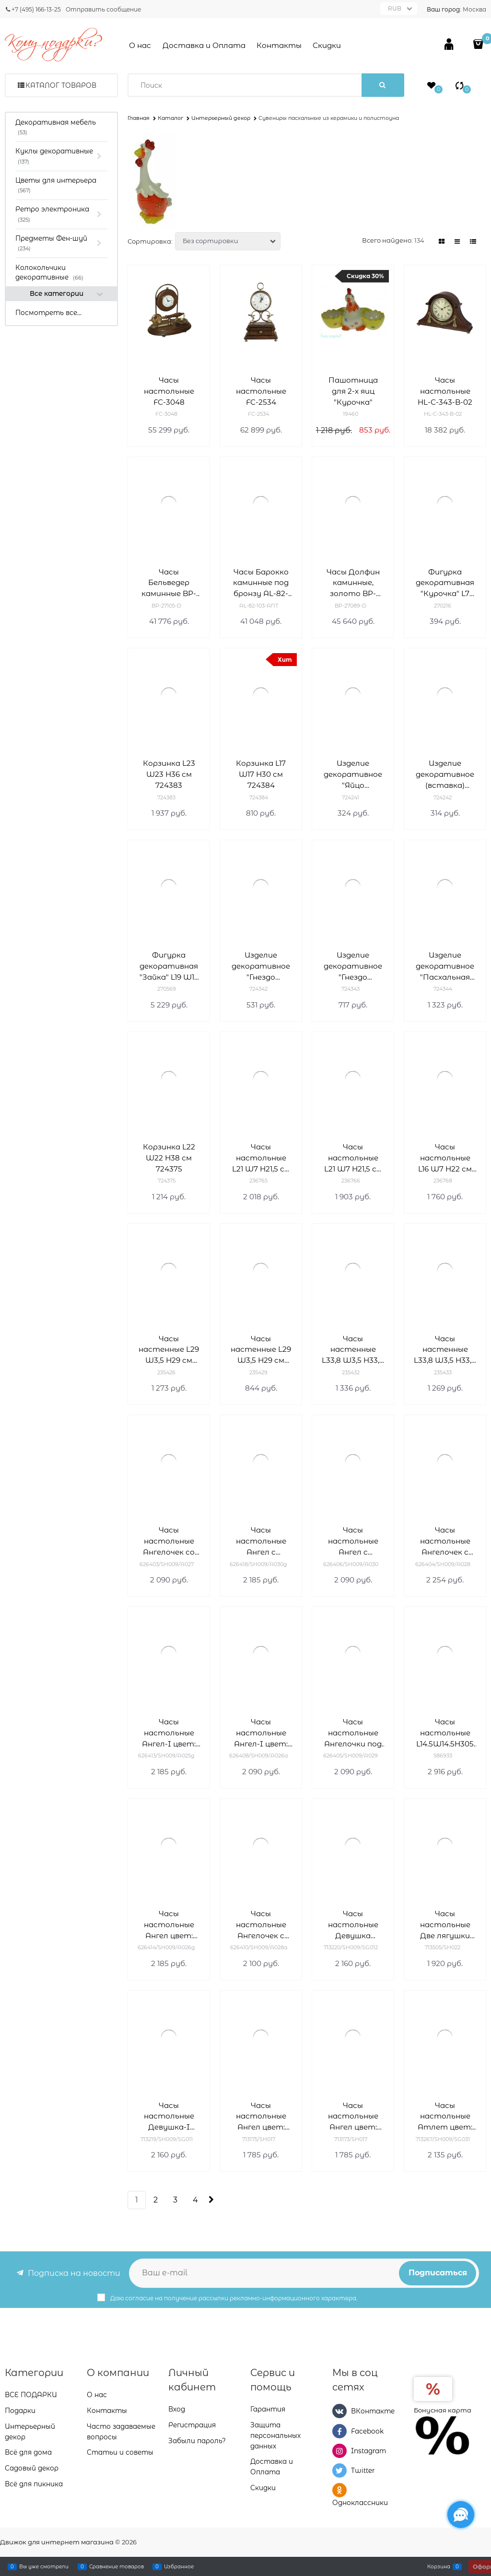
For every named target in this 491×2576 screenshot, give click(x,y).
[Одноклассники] (339, 2490)
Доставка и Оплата (204, 45)
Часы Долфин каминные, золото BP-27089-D (353, 583)
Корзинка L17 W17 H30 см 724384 (261, 774)
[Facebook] (339, 2431)
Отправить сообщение (103, 9)
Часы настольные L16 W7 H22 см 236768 (445, 1158)
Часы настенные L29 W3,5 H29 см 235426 (169, 1350)
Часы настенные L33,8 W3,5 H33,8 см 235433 (445, 1350)
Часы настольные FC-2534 (261, 391)
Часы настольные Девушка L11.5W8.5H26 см (353, 1925)
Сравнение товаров (116, 2566)
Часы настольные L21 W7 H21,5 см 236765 (261, 1158)
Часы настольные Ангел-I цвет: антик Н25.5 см (261, 1733)
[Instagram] (339, 2451)
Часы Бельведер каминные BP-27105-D (168, 583)
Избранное (179, 2566)
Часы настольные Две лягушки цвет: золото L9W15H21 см (445, 1925)
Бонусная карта (442, 2410)
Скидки (327, 45)
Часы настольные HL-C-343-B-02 (445, 391)
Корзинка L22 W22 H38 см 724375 (169, 1157)
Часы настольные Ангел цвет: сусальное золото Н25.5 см (168, 1925)
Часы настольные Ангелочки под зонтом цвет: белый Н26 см (353, 1733)
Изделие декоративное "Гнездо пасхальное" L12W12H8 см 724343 (353, 966)
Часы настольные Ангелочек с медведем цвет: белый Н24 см (445, 1541)
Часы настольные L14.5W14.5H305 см (445, 1733)
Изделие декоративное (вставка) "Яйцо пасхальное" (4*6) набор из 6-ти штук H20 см (445, 775)
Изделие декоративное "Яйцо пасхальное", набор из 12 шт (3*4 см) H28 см (353, 775)
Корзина (438, 2566)
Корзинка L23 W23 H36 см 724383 (169, 774)
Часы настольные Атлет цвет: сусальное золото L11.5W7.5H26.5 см (445, 2117)
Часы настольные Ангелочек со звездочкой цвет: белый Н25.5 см (169, 1541)
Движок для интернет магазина (57, 2542)
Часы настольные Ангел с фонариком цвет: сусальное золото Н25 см (261, 1541)
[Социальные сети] (460, 2514)
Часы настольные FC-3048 (169, 391)
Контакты (279, 45)
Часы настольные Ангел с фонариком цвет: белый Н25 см (353, 1541)
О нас (140, 45)
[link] (441, 241)
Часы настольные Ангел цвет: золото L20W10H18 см (353, 2117)
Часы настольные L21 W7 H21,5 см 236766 (353, 1158)
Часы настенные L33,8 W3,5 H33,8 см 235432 (353, 1350)
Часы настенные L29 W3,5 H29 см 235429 (261, 1350)
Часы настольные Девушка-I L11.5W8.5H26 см (169, 2117)
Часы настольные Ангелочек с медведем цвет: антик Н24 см (260, 1925)
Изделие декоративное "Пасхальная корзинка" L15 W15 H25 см (445, 966)
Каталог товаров (60, 85)
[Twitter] (339, 2470)
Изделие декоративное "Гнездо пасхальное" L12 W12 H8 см (261, 966)
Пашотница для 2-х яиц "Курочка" (353, 391)
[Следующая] (210, 2199)
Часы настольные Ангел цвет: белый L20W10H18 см (261, 2117)
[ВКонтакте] (339, 2411)
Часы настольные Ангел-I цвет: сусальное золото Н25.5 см (169, 1733)
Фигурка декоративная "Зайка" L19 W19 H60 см (169, 966)
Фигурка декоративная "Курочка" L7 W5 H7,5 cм (445, 583)
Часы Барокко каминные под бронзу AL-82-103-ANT (261, 583)
